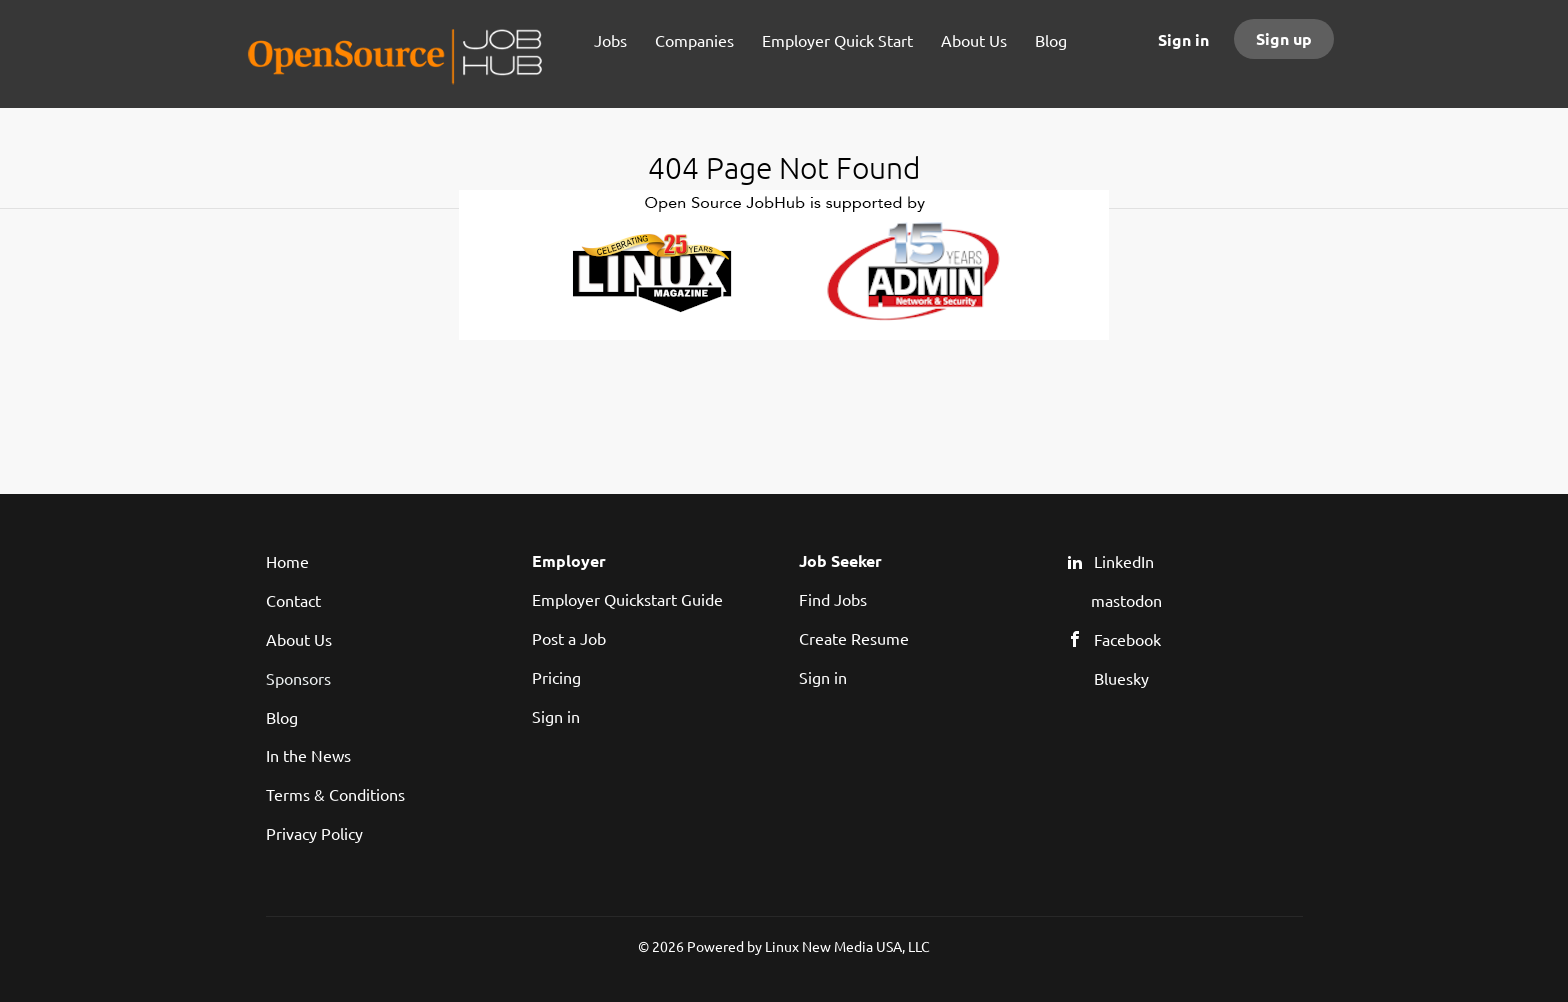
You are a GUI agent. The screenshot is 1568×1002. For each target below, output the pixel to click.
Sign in (1183, 39)
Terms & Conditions (335, 794)
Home (287, 561)
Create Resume (854, 638)
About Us (299, 639)
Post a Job (569, 638)
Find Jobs (833, 599)
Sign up (1284, 38)
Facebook (1127, 639)
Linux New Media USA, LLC (847, 946)
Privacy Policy (314, 833)
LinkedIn (1124, 561)
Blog (282, 717)
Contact (293, 600)
